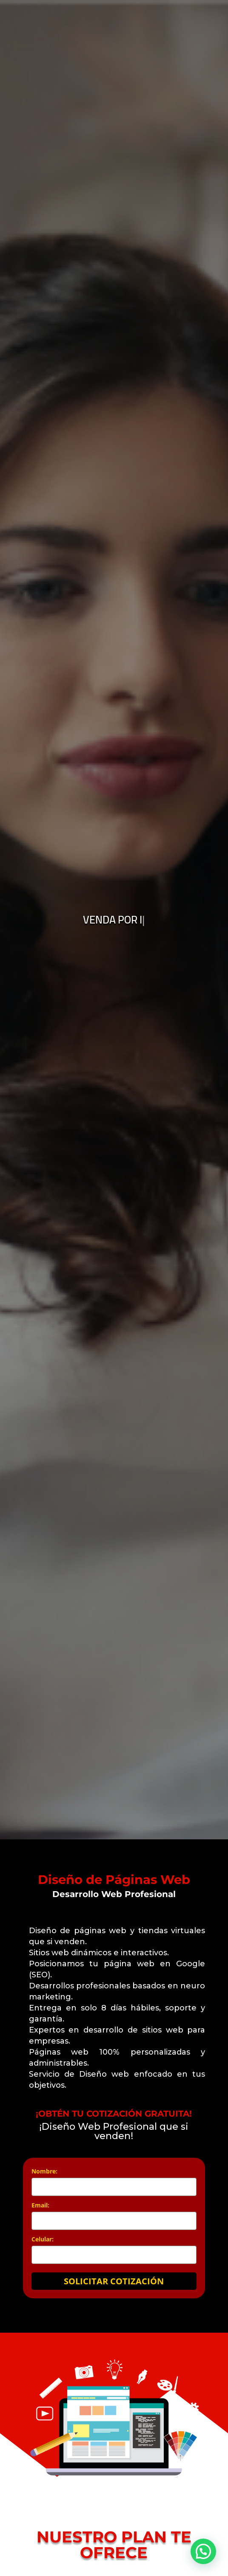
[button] (203, 2550)
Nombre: (44, 2171)
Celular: (42, 2239)
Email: (40, 2205)
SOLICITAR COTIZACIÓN (114, 2281)
